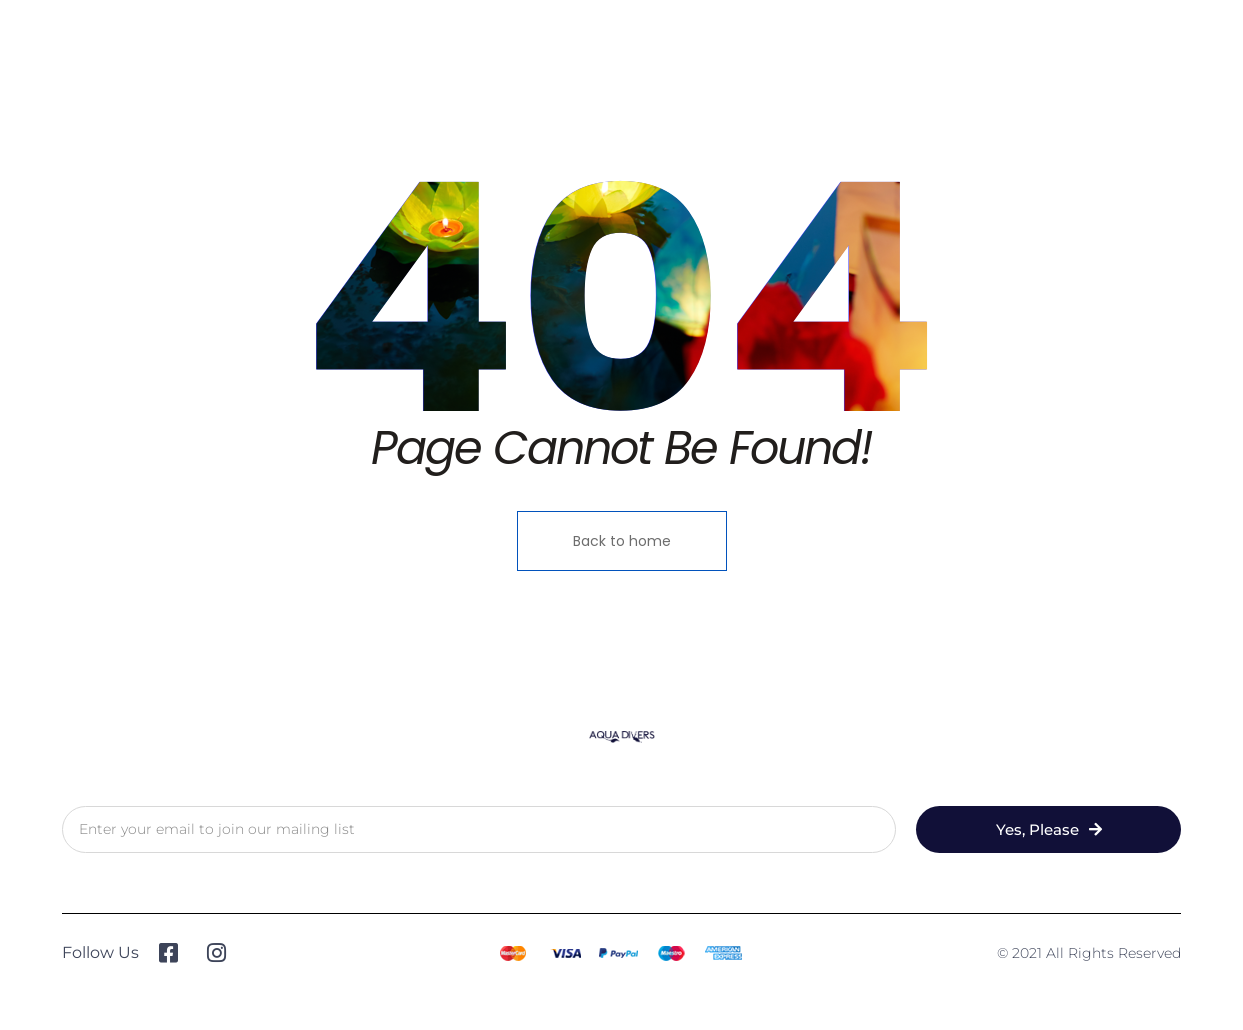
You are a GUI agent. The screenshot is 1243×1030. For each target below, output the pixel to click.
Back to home (622, 541)
